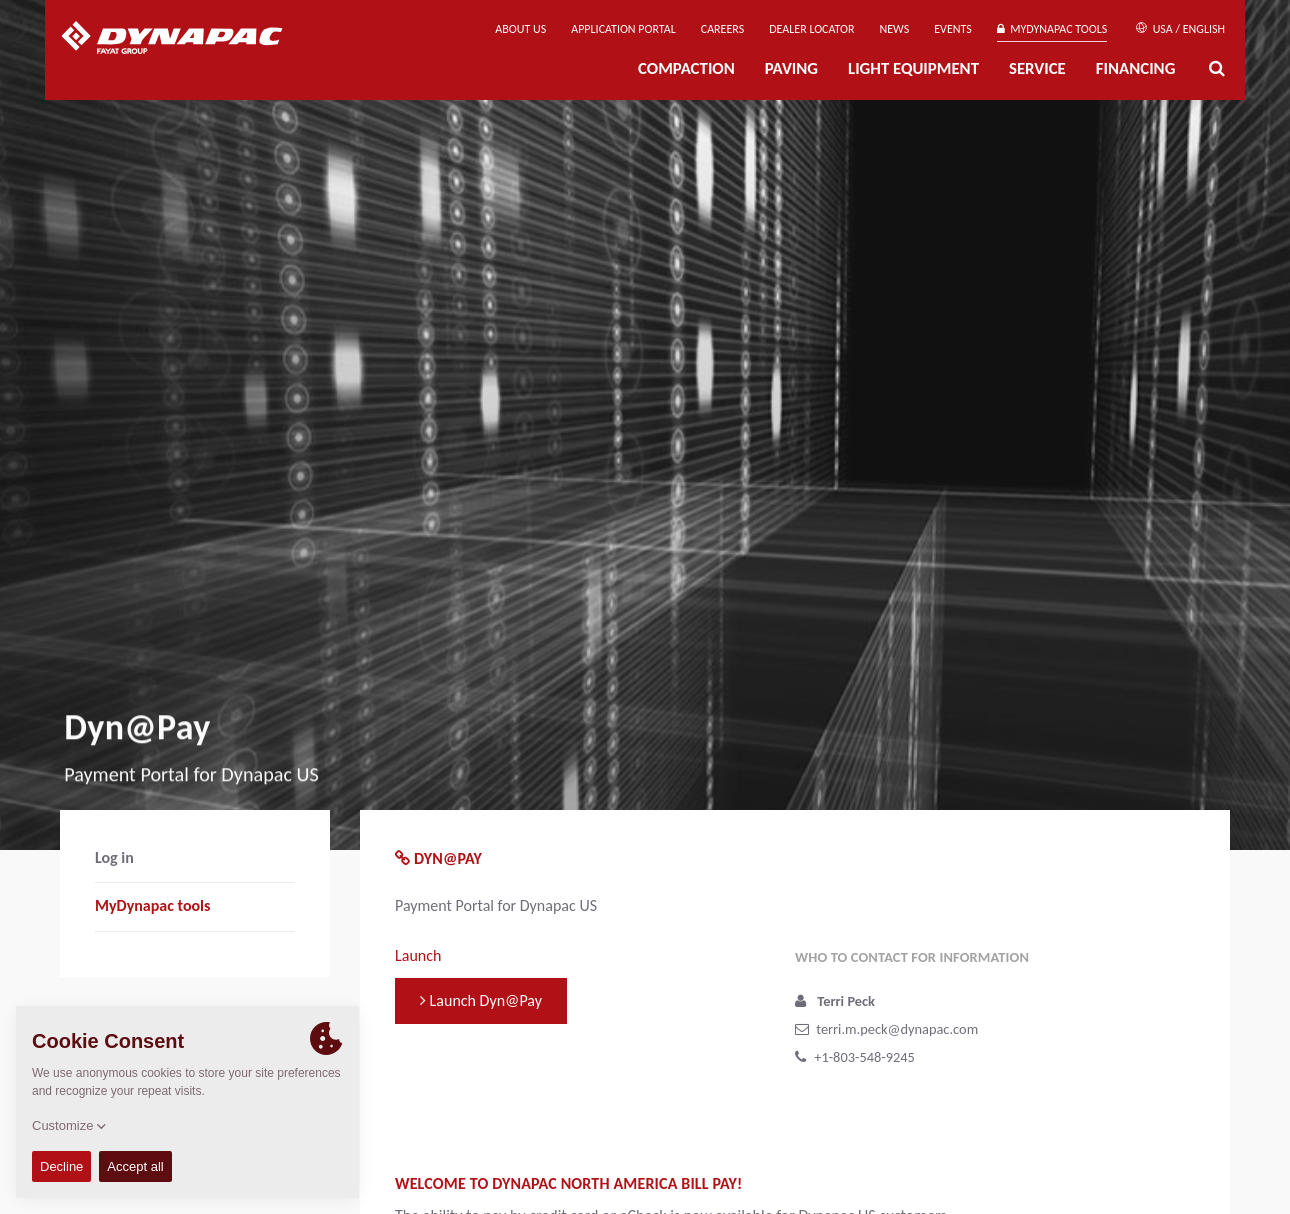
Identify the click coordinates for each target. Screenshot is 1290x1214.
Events (953, 29)
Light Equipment (913, 68)
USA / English (1180, 29)
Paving (791, 68)
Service (1037, 68)
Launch (418, 955)
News (895, 29)
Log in (114, 857)
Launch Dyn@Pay (481, 1000)
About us (520, 29)
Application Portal (623, 29)
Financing (1136, 68)
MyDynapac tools (1052, 29)
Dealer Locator (811, 29)
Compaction (686, 68)
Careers (722, 29)
